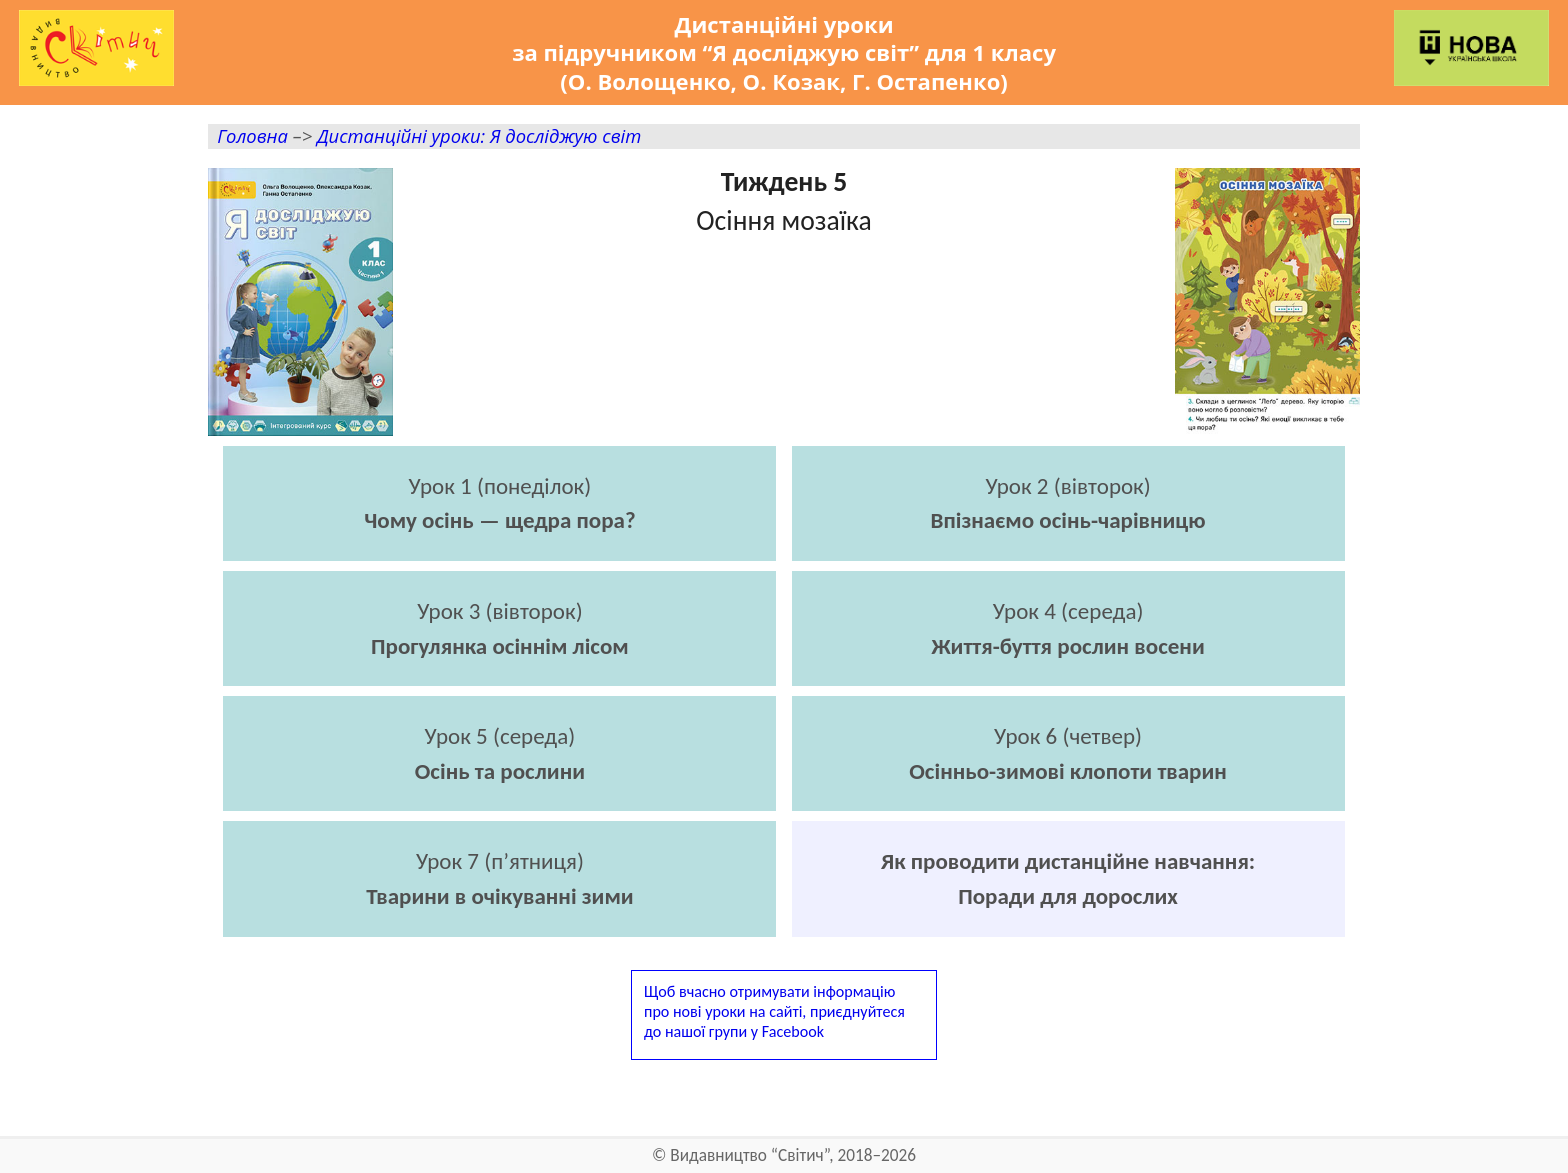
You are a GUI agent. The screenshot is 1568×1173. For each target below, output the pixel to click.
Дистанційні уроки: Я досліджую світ (479, 135)
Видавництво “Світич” (749, 1155)
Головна (252, 135)
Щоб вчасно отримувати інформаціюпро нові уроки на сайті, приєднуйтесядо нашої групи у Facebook (774, 1011)
